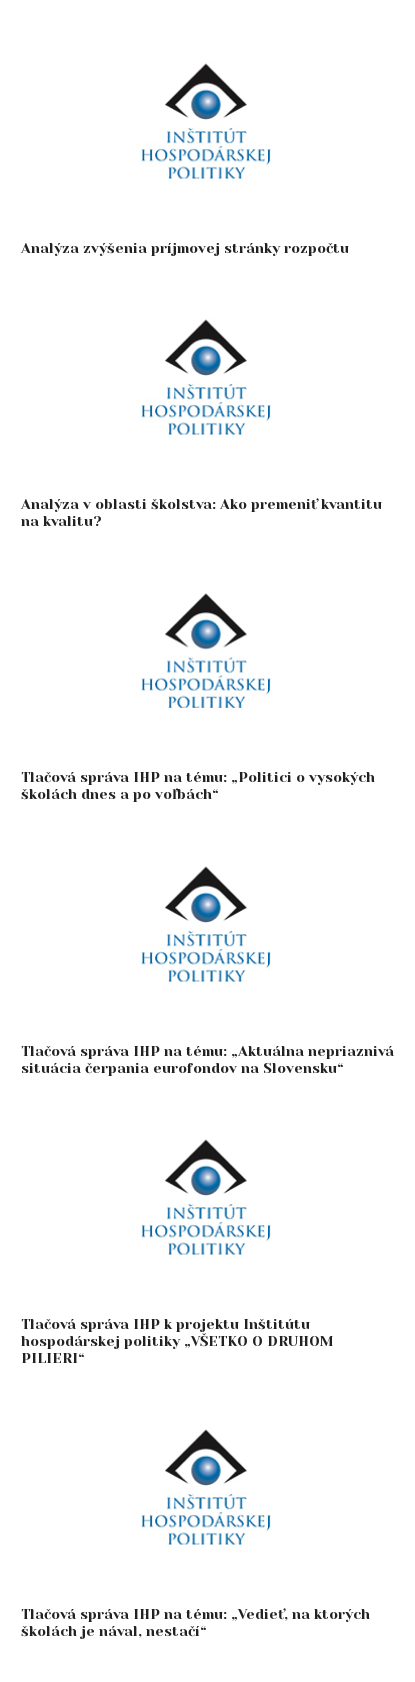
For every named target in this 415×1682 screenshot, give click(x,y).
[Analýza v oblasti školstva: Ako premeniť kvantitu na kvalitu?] (207, 287)
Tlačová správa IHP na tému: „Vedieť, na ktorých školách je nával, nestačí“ (195, 1622)
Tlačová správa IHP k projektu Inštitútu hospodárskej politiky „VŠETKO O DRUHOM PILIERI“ (177, 1341)
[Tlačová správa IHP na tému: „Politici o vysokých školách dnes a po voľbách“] (207, 561)
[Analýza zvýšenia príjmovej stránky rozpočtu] (207, 31)
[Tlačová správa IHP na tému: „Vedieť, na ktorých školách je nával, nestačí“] (207, 1397)
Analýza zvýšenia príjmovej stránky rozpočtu (185, 248)
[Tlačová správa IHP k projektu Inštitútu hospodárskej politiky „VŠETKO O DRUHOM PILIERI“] (207, 1107)
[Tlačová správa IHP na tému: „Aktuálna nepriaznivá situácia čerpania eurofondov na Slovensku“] (207, 834)
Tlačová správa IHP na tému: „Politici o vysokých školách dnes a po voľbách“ (198, 785)
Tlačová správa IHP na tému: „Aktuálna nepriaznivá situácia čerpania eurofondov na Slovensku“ (207, 1059)
